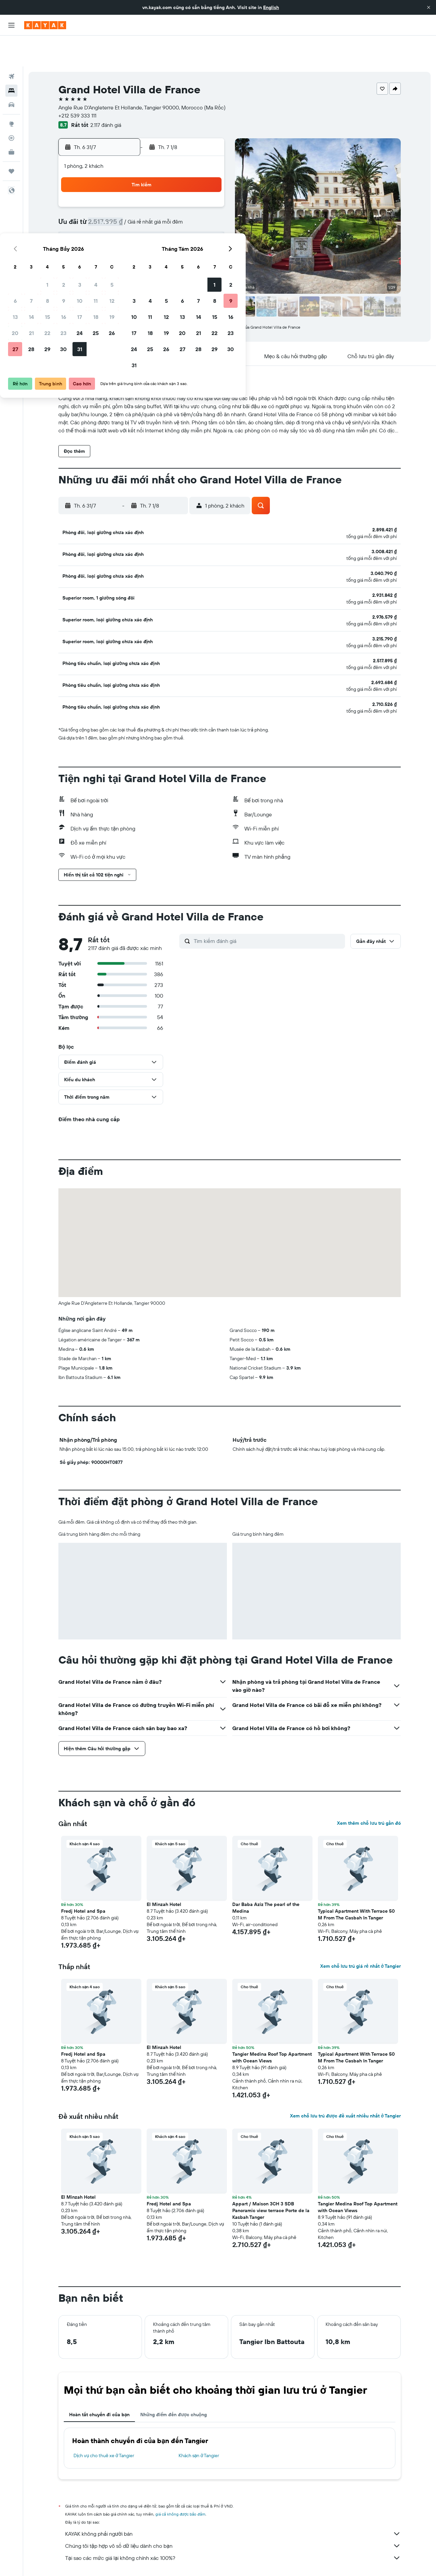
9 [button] (158, 194)
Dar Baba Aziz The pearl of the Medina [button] (265, 1876)
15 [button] (142, 210)
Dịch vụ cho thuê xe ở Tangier (104, 2425)
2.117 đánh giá (105, 94)
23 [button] (158, 227)
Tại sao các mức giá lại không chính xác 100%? (233, 2527)
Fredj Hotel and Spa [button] (83, 1880)
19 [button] (206, 210)
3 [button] (174, 178)
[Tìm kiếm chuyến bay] (11, 45)
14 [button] (126, 210)
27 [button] (110, 243)
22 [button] (142, 227)
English (271, 7)
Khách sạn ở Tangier (199, 2425)
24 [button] (175, 227)
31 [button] (174, 243)
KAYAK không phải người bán (233, 2503)
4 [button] (190, 178)
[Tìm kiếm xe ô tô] (11, 74)
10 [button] (175, 194)
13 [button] (110, 210)
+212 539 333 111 (77, 84)
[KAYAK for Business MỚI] (11, 121)
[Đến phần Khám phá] (11, 93)
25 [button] (191, 227)
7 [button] (126, 194)
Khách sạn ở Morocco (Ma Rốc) (188, 2561)
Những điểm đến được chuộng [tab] (173, 2384)
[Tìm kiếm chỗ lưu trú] (11, 59)
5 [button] (206, 178)
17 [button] (174, 210)
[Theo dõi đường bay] (11, 107)
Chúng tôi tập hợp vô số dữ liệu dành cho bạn (233, 2515)
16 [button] (158, 210)
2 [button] (158, 178)
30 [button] (158, 243)
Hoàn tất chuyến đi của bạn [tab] (99, 2384)
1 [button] (142, 178)
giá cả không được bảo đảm (180, 2483)
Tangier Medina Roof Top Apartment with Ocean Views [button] (272, 2026)
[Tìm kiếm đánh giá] (268, 910)
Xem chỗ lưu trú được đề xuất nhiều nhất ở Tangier (345, 2085)
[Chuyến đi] (11, 140)
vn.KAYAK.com (71, 2561)
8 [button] (142, 194)
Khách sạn (101, 2561)
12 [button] (206, 194)
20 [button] (110, 227)
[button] (428, 7)
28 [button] (126, 243)
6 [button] (110, 194)
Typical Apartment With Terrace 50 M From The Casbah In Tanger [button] (356, 1883)
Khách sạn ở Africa (135, 2561)
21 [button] (126, 227)
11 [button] (191, 194)
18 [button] (190, 210)
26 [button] (207, 227)
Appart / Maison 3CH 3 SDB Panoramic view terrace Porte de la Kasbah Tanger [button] (270, 2179)
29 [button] (142, 243)
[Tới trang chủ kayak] (45, 25)
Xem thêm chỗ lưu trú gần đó (369, 1792)
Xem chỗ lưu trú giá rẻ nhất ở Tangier (360, 1935)
